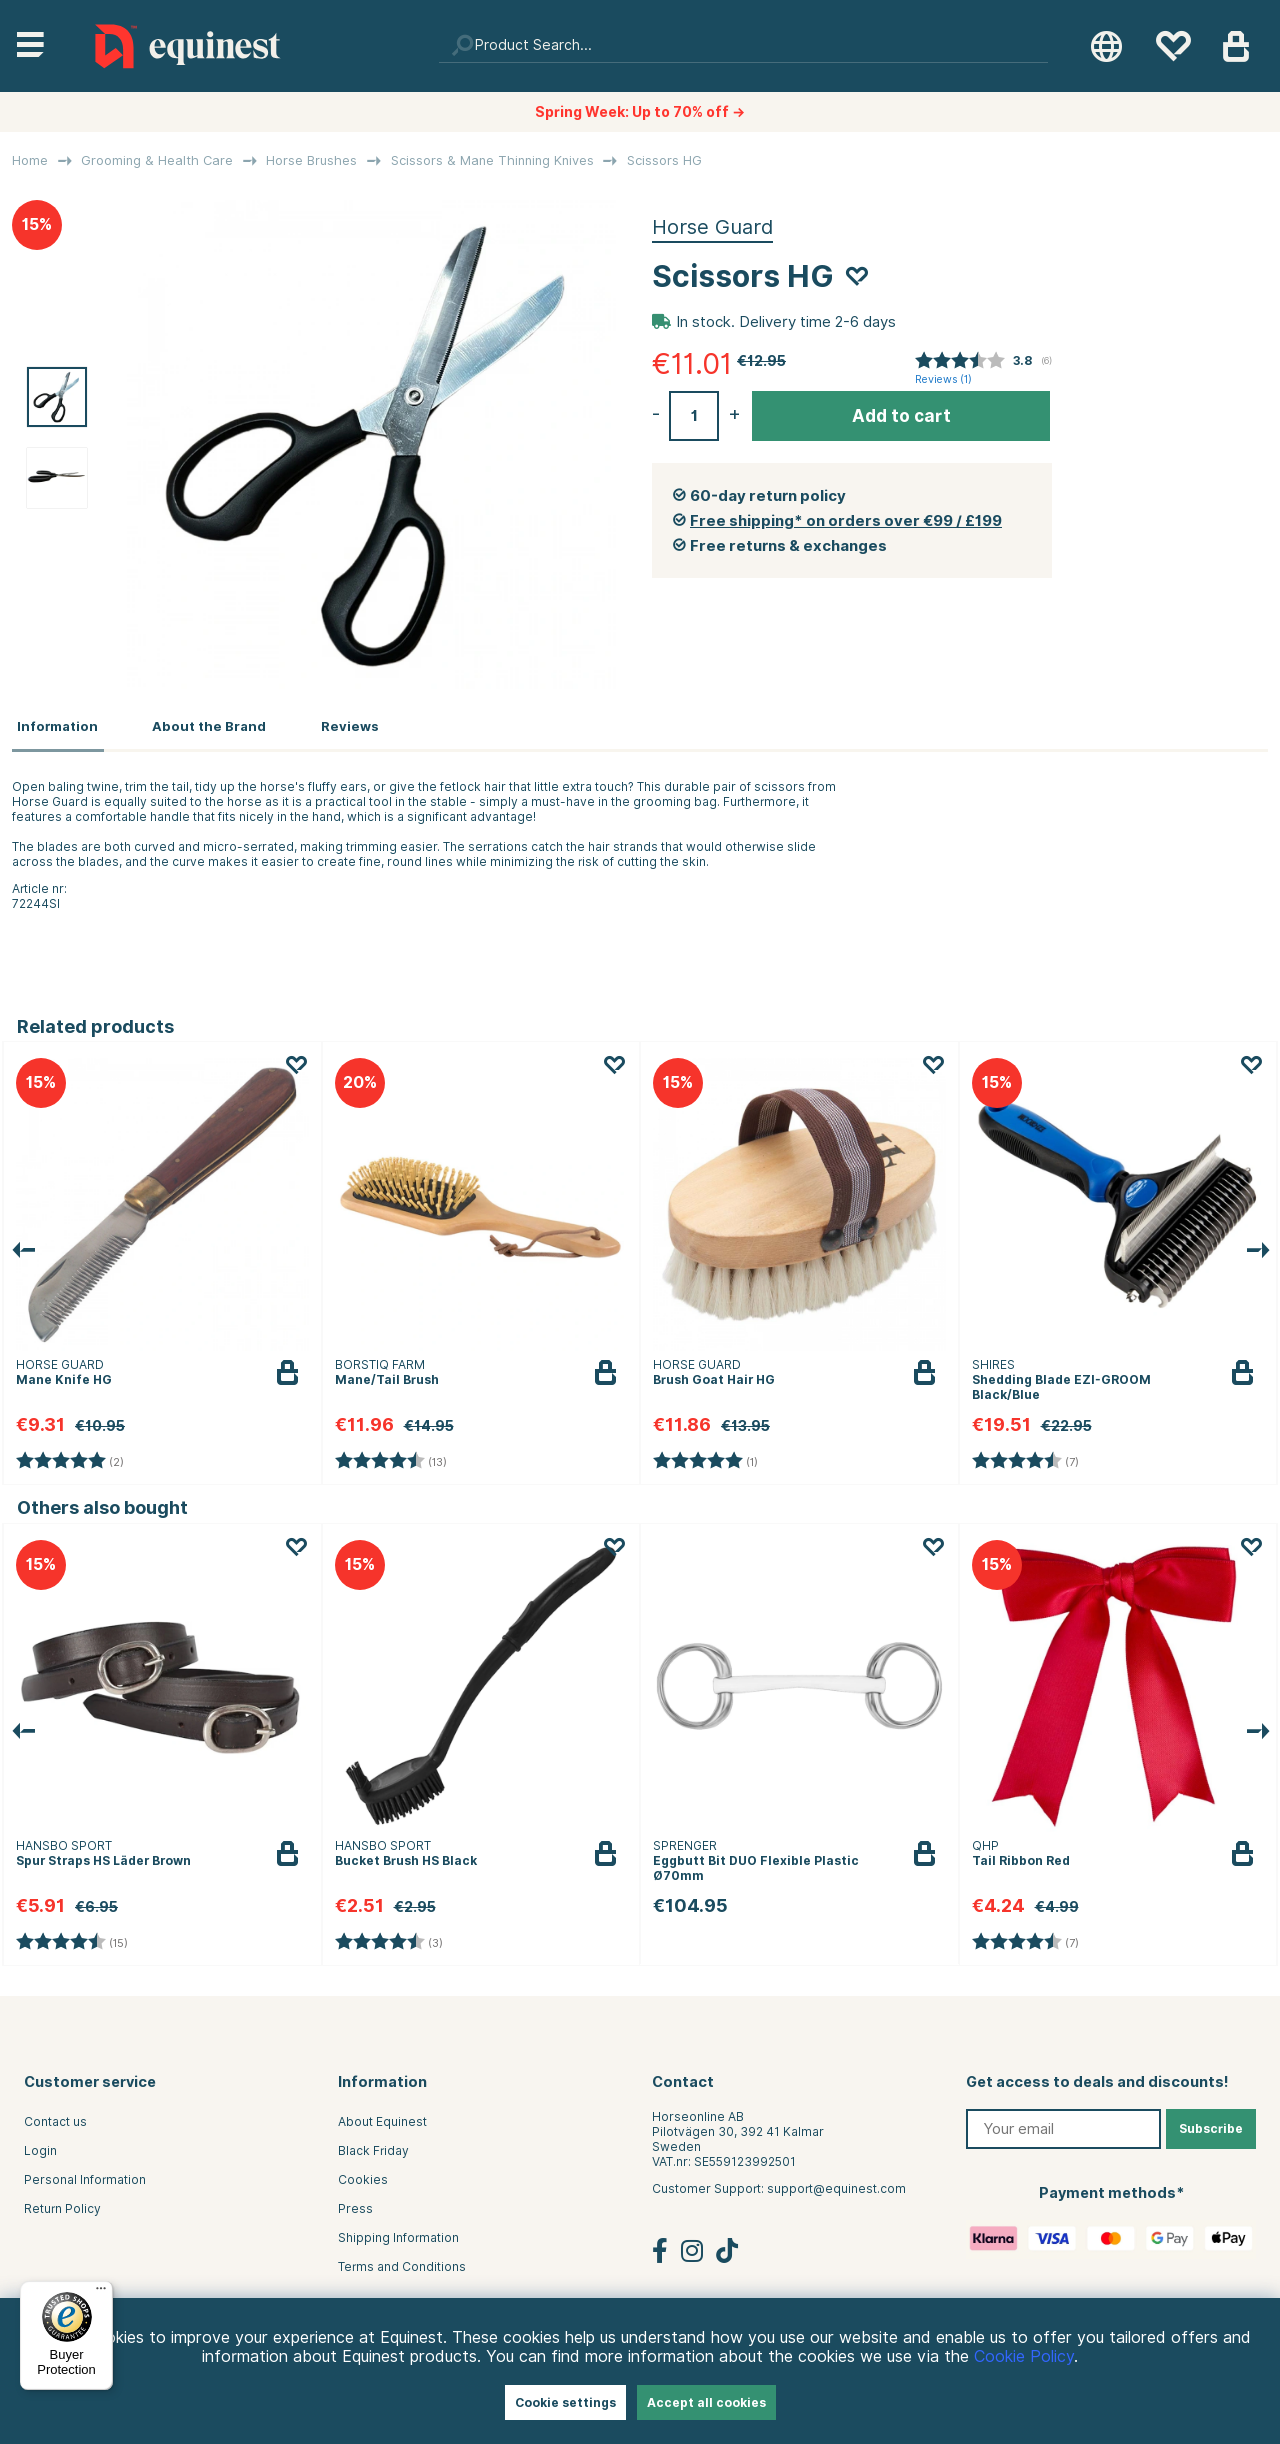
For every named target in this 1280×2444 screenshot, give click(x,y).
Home (30, 160)
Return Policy (62, 2204)
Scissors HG (664, 160)
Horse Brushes (311, 160)
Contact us (55, 2117)
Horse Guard (712, 227)
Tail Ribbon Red (1021, 1856)
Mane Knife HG (64, 1374)
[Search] (744, 46)
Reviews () (943, 379)
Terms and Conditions (402, 2262)
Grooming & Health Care (157, 160)
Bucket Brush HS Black (406, 1856)
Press (355, 2204)
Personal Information (85, 2175)
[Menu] (101, 2293)
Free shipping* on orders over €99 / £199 (846, 521)
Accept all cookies (706, 2402)
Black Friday (373, 2146)
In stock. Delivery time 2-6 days (786, 322)
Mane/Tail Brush (387, 1374)
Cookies (363, 2175)
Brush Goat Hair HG (714, 1374)
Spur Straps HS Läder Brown (103, 1856)
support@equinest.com (836, 2184)
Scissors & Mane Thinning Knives (492, 160)
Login (40, 2146)
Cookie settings (565, 2402)
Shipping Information (398, 2233)
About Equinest (382, 2117)
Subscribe (1211, 2124)
